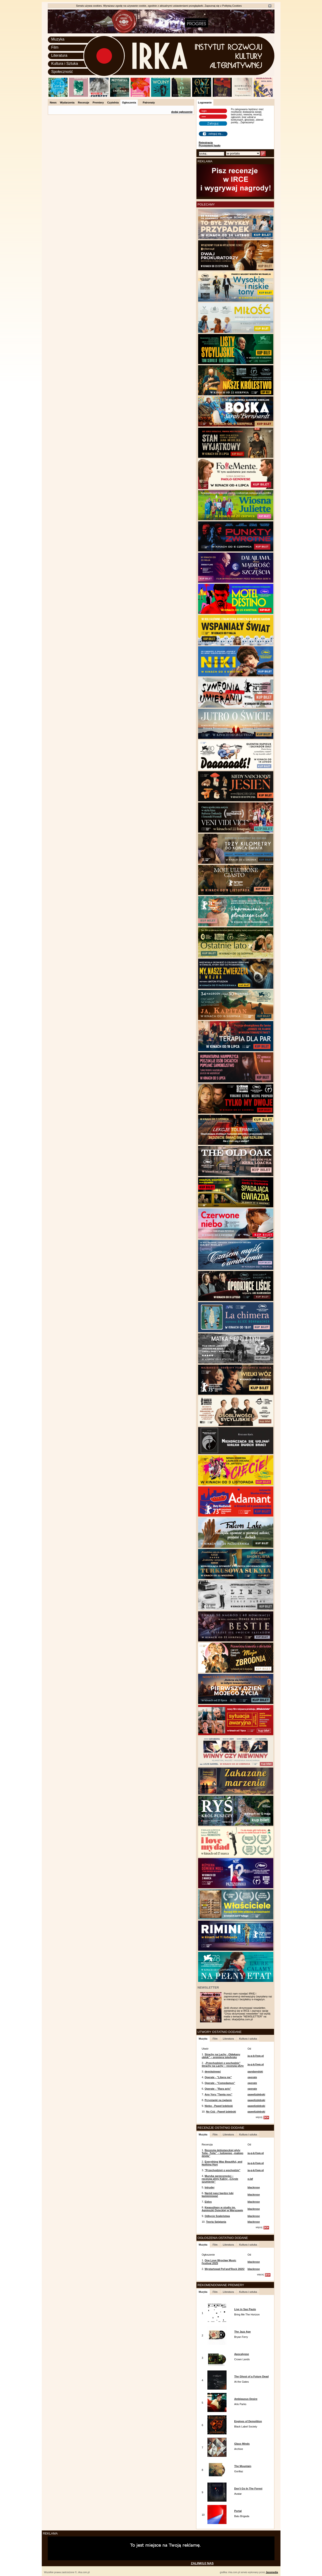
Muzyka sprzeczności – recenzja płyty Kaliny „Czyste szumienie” (220, 2179)
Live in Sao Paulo (245, 2309)
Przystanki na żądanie (218, 2100)
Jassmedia (272, 2572)
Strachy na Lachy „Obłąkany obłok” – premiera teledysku (221, 2056)
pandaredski (255, 2071)
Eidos (208, 2201)
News (53, 102)
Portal (238, 2510)
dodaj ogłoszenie (181, 111)
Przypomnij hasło (210, 145)
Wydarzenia (67, 102)
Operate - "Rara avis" (218, 2088)
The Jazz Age (242, 2331)
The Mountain (242, 2466)
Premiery (98, 102)
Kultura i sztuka (248, 2038)
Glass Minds (242, 2443)
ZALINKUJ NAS (202, 2563)
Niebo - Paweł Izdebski (219, 2105)
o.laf (250, 2178)
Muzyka (57, 39)
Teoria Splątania (216, 2221)
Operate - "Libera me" (218, 2077)
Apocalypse (241, 2354)
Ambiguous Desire (245, 2398)
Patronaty (149, 102)
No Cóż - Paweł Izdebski (221, 2111)
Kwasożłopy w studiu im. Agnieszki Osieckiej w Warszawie (222, 2209)
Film (54, 47)
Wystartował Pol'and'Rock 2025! (225, 2268)
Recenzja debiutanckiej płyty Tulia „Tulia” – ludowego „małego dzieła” (222, 2153)
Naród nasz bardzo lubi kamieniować (217, 2194)
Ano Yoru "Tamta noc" (218, 2094)
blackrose (254, 2187)
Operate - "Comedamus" (220, 2083)
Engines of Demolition (248, 2421)
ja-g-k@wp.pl (256, 2055)
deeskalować (213, 2071)
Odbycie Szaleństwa (217, 2216)
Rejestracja (206, 142)
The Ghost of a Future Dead (251, 2376)
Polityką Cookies (232, 5)
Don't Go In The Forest (248, 2488)
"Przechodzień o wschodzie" (222, 2170)
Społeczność (62, 72)
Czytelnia (113, 102)
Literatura (59, 55)
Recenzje (83, 102)
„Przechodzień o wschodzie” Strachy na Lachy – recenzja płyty (223, 2064)
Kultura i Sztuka (64, 64)
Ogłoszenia (129, 102)
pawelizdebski (256, 2094)
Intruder (210, 2187)
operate (252, 2077)
